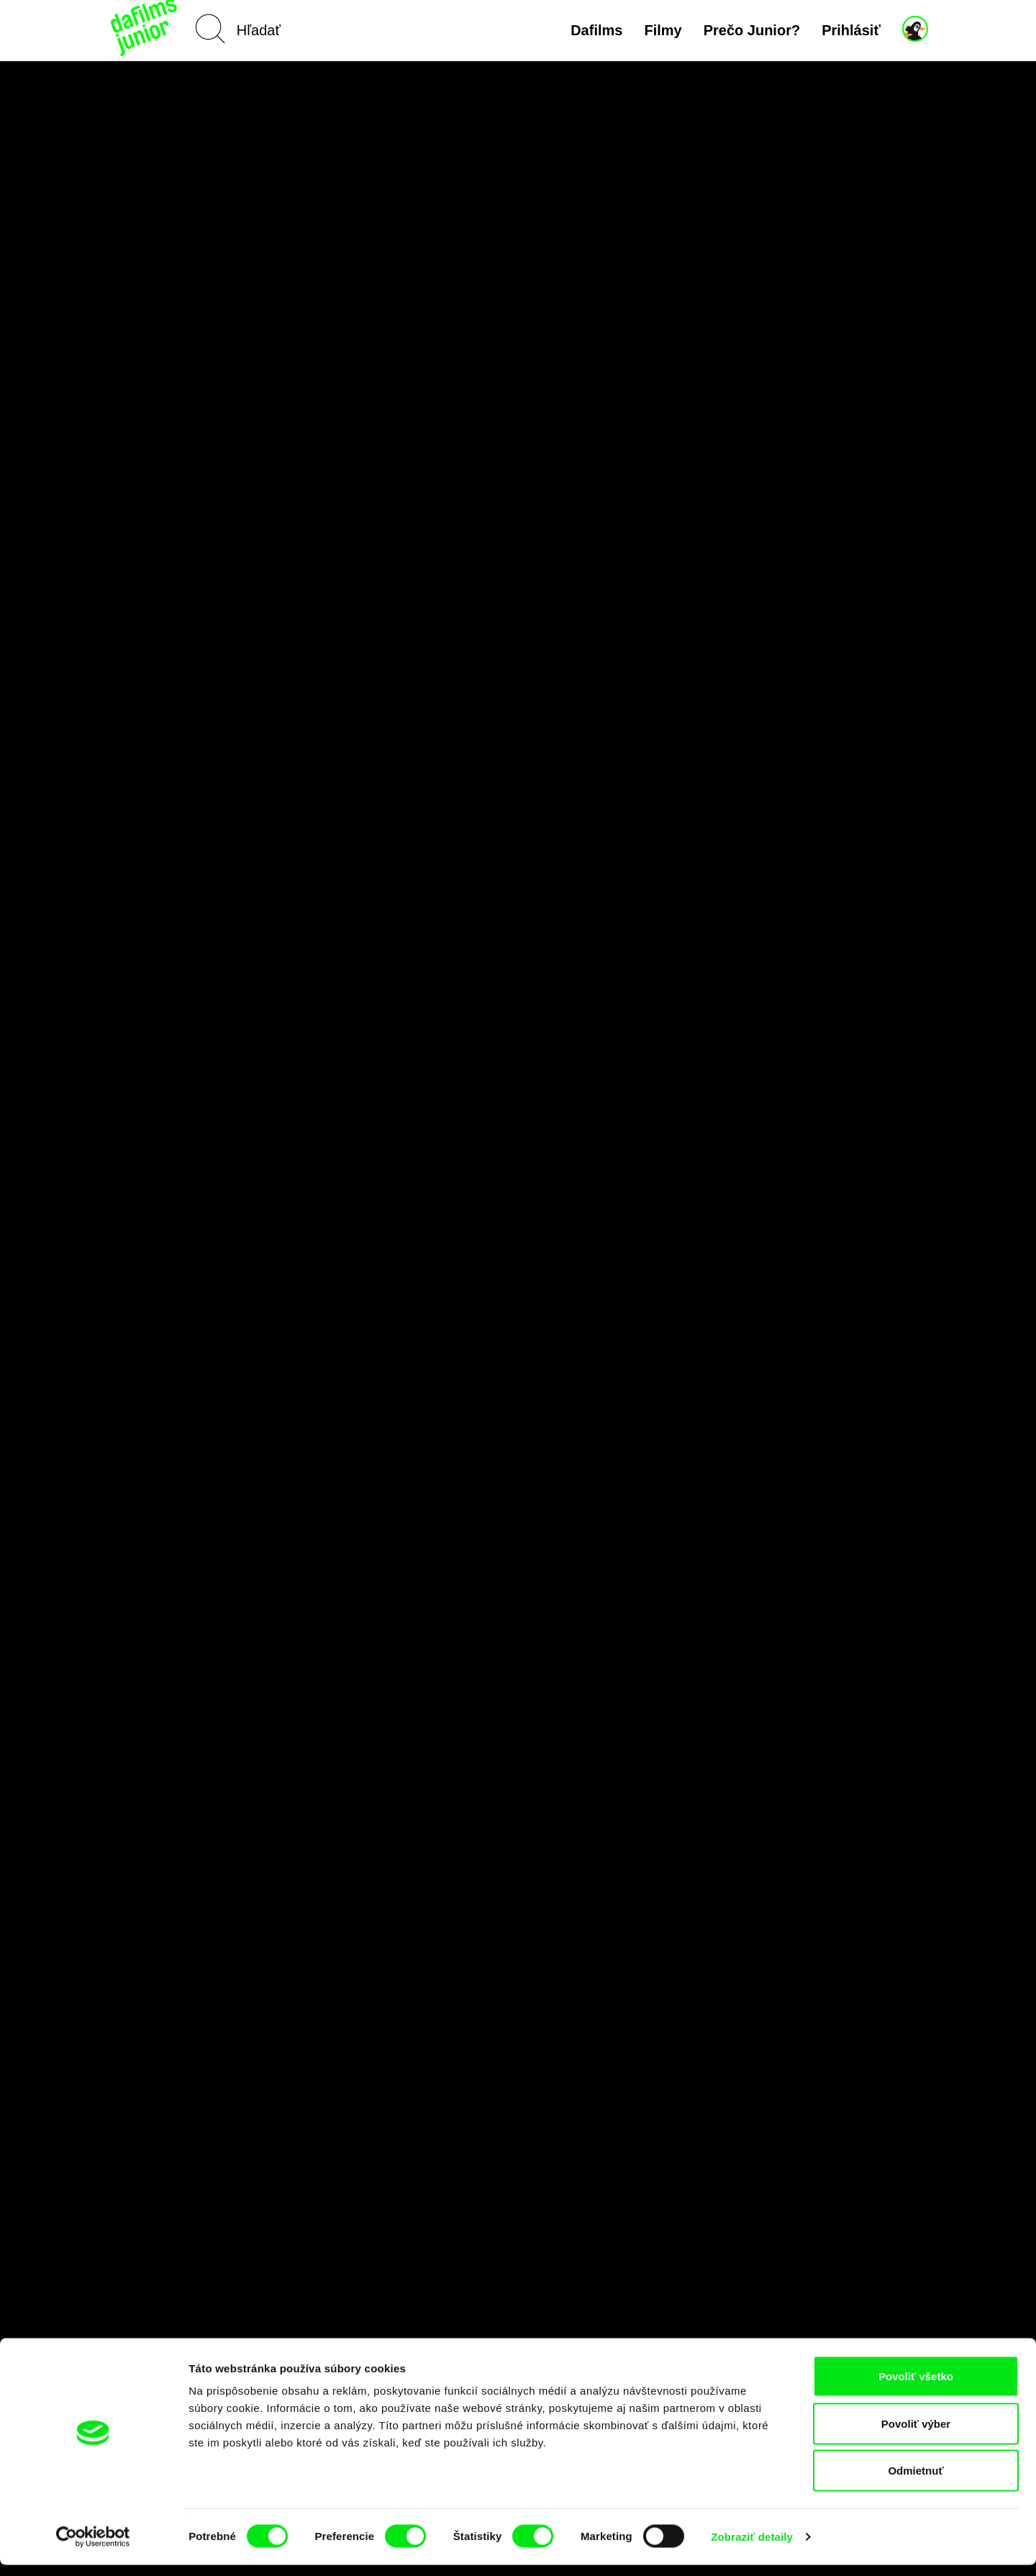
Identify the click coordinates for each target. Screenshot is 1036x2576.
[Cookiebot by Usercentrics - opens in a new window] (93, 2548)
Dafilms (596, 30)
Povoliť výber (915, 2434)
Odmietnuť (915, 2481)
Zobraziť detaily (752, 2547)
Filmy (662, 30)
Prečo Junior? (752, 30)
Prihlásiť (851, 30)
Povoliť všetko (915, 2387)
